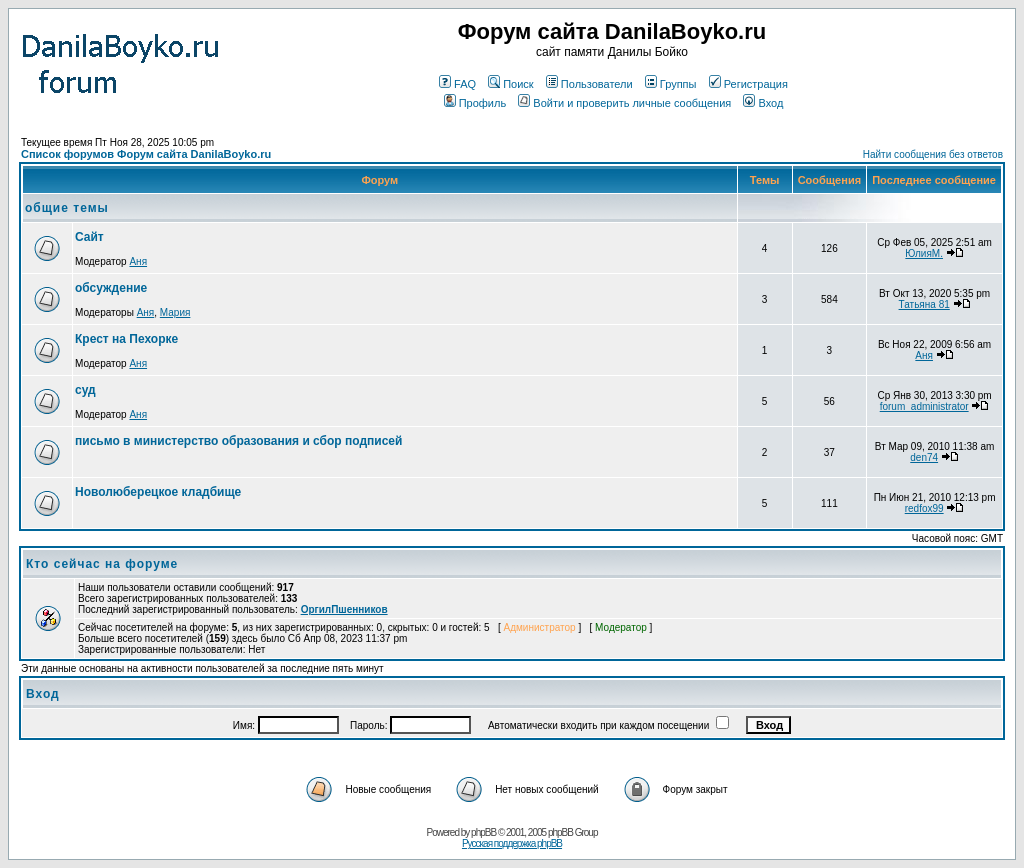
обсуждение (111, 288)
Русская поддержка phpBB (512, 843)
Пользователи (589, 84)
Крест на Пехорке (126, 339)
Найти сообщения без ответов (933, 154)
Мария (175, 312)
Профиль (475, 103)
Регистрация (748, 84)
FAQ (457, 84)
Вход (763, 103)
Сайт (89, 237)
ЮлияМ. (924, 253)
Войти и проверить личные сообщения (624, 103)
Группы (671, 84)
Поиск (510, 84)
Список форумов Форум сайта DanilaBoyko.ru (146, 154)
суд (85, 390)
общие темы (67, 208)
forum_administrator (924, 406)
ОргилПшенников (344, 609)
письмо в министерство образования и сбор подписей (238, 441)
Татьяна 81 (924, 304)
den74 (924, 457)
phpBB (483, 832)
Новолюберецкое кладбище (158, 492)
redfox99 (924, 508)
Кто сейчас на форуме (102, 564)
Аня (138, 261)
